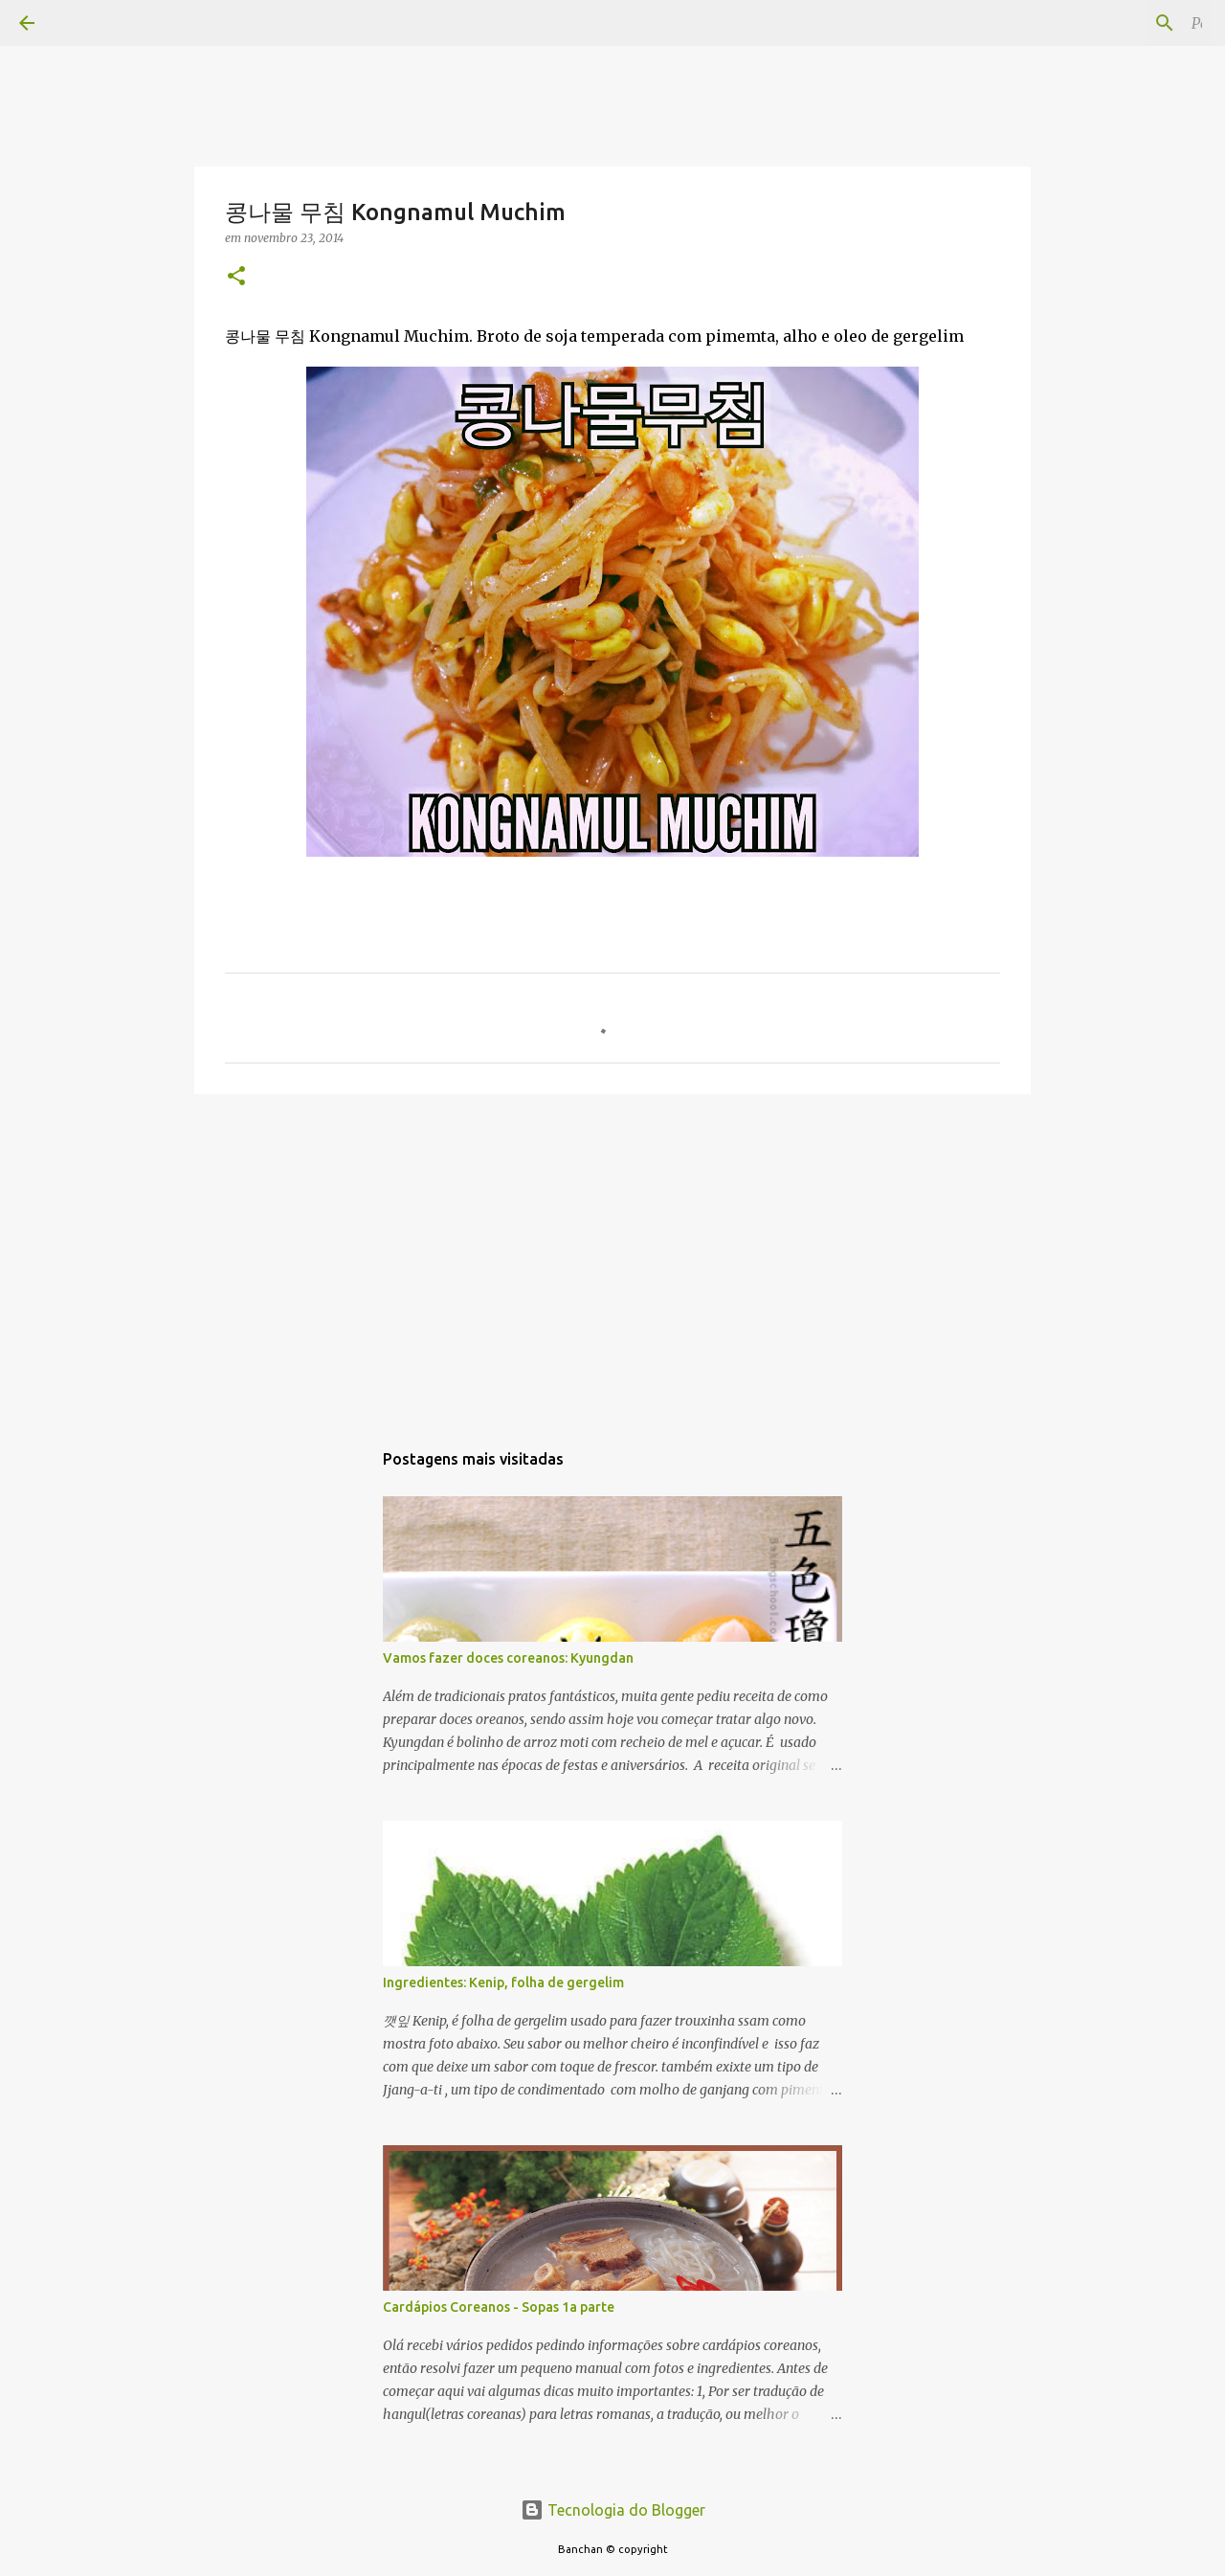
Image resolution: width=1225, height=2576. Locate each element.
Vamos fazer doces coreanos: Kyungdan (508, 1658)
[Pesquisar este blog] (1109, 23)
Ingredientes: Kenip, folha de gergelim (503, 1982)
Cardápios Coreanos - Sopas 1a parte (498, 2307)
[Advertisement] (612, 1257)
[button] (236, 277)
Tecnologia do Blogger (613, 2510)
